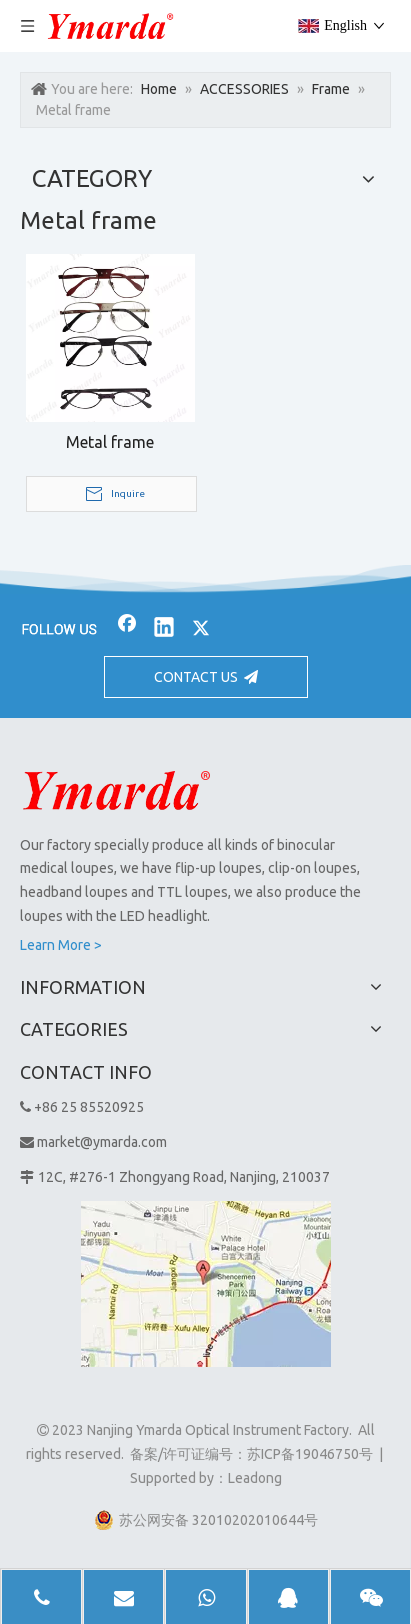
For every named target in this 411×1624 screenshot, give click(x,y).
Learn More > (61, 945)
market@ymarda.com (102, 1142)
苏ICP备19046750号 (310, 1454)
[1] (206, 1284)
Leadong (255, 1478)
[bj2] (205, 579)
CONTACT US (206, 677)
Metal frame (110, 442)
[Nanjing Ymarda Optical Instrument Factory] (116, 790)
